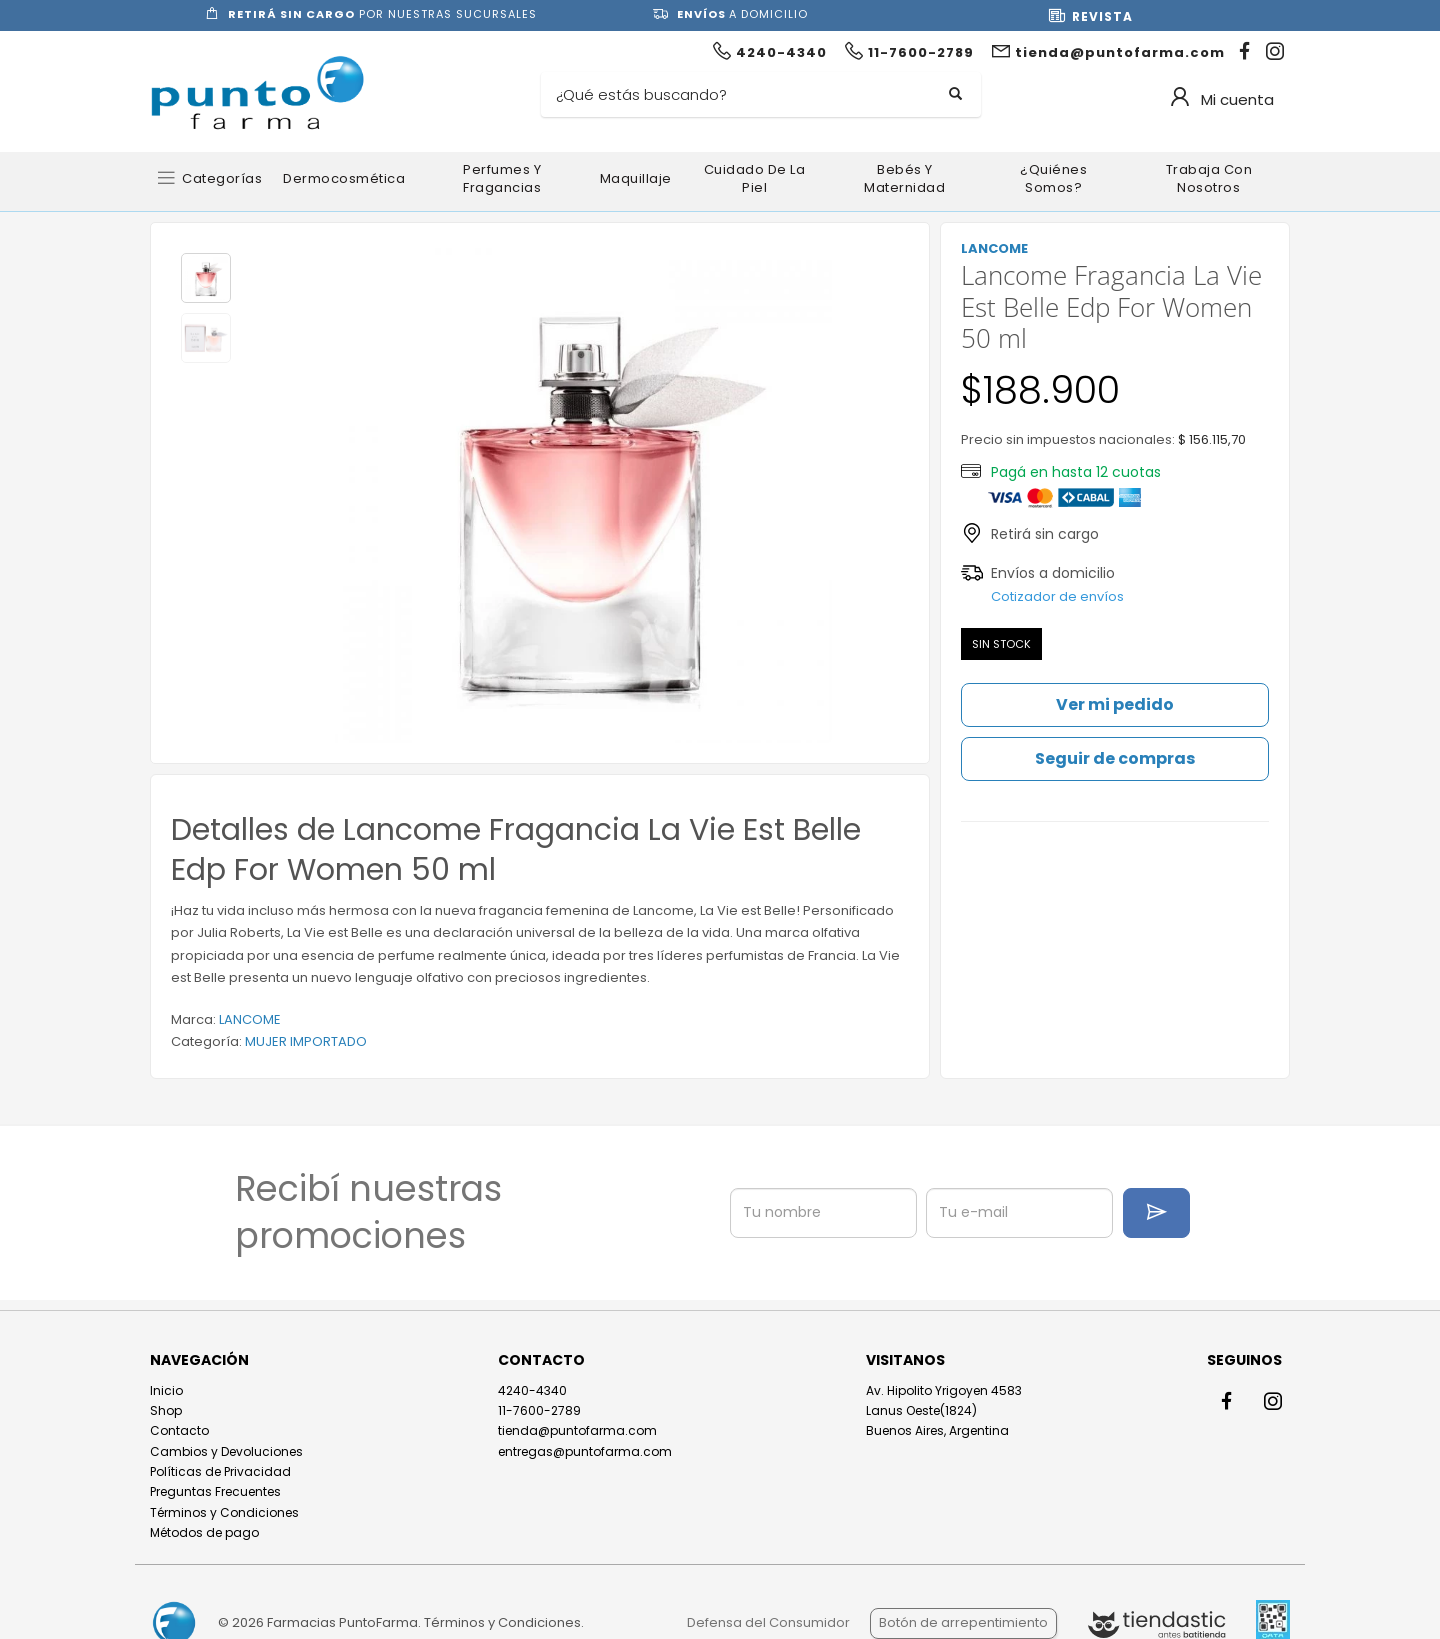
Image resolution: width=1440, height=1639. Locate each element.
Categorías (222, 178)
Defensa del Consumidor (768, 1622)
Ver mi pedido (1115, 704)
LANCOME (250, 1019)
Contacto (179, 1430)
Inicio (166, 1390)
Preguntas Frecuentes (215, 1491)
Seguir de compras (1115, 758)
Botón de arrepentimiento (963, 1622)
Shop (166, 1410)
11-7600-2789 (539, 1410)
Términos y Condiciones (224, 1512)
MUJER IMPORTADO (306, 1041)
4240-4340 (532, 1390)
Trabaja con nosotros (1209, 178)
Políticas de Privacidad (220, 1471)
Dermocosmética (344, 178)
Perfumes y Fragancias (502, 178)
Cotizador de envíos (1057, 596)
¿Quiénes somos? (1053, 178)
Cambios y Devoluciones (226, 1451)
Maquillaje (636, 178)
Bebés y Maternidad (904, 178)
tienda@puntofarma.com (577, 1430)
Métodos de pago (204, 1532)
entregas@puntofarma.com (585, 1451)
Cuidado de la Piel (755, 178)
